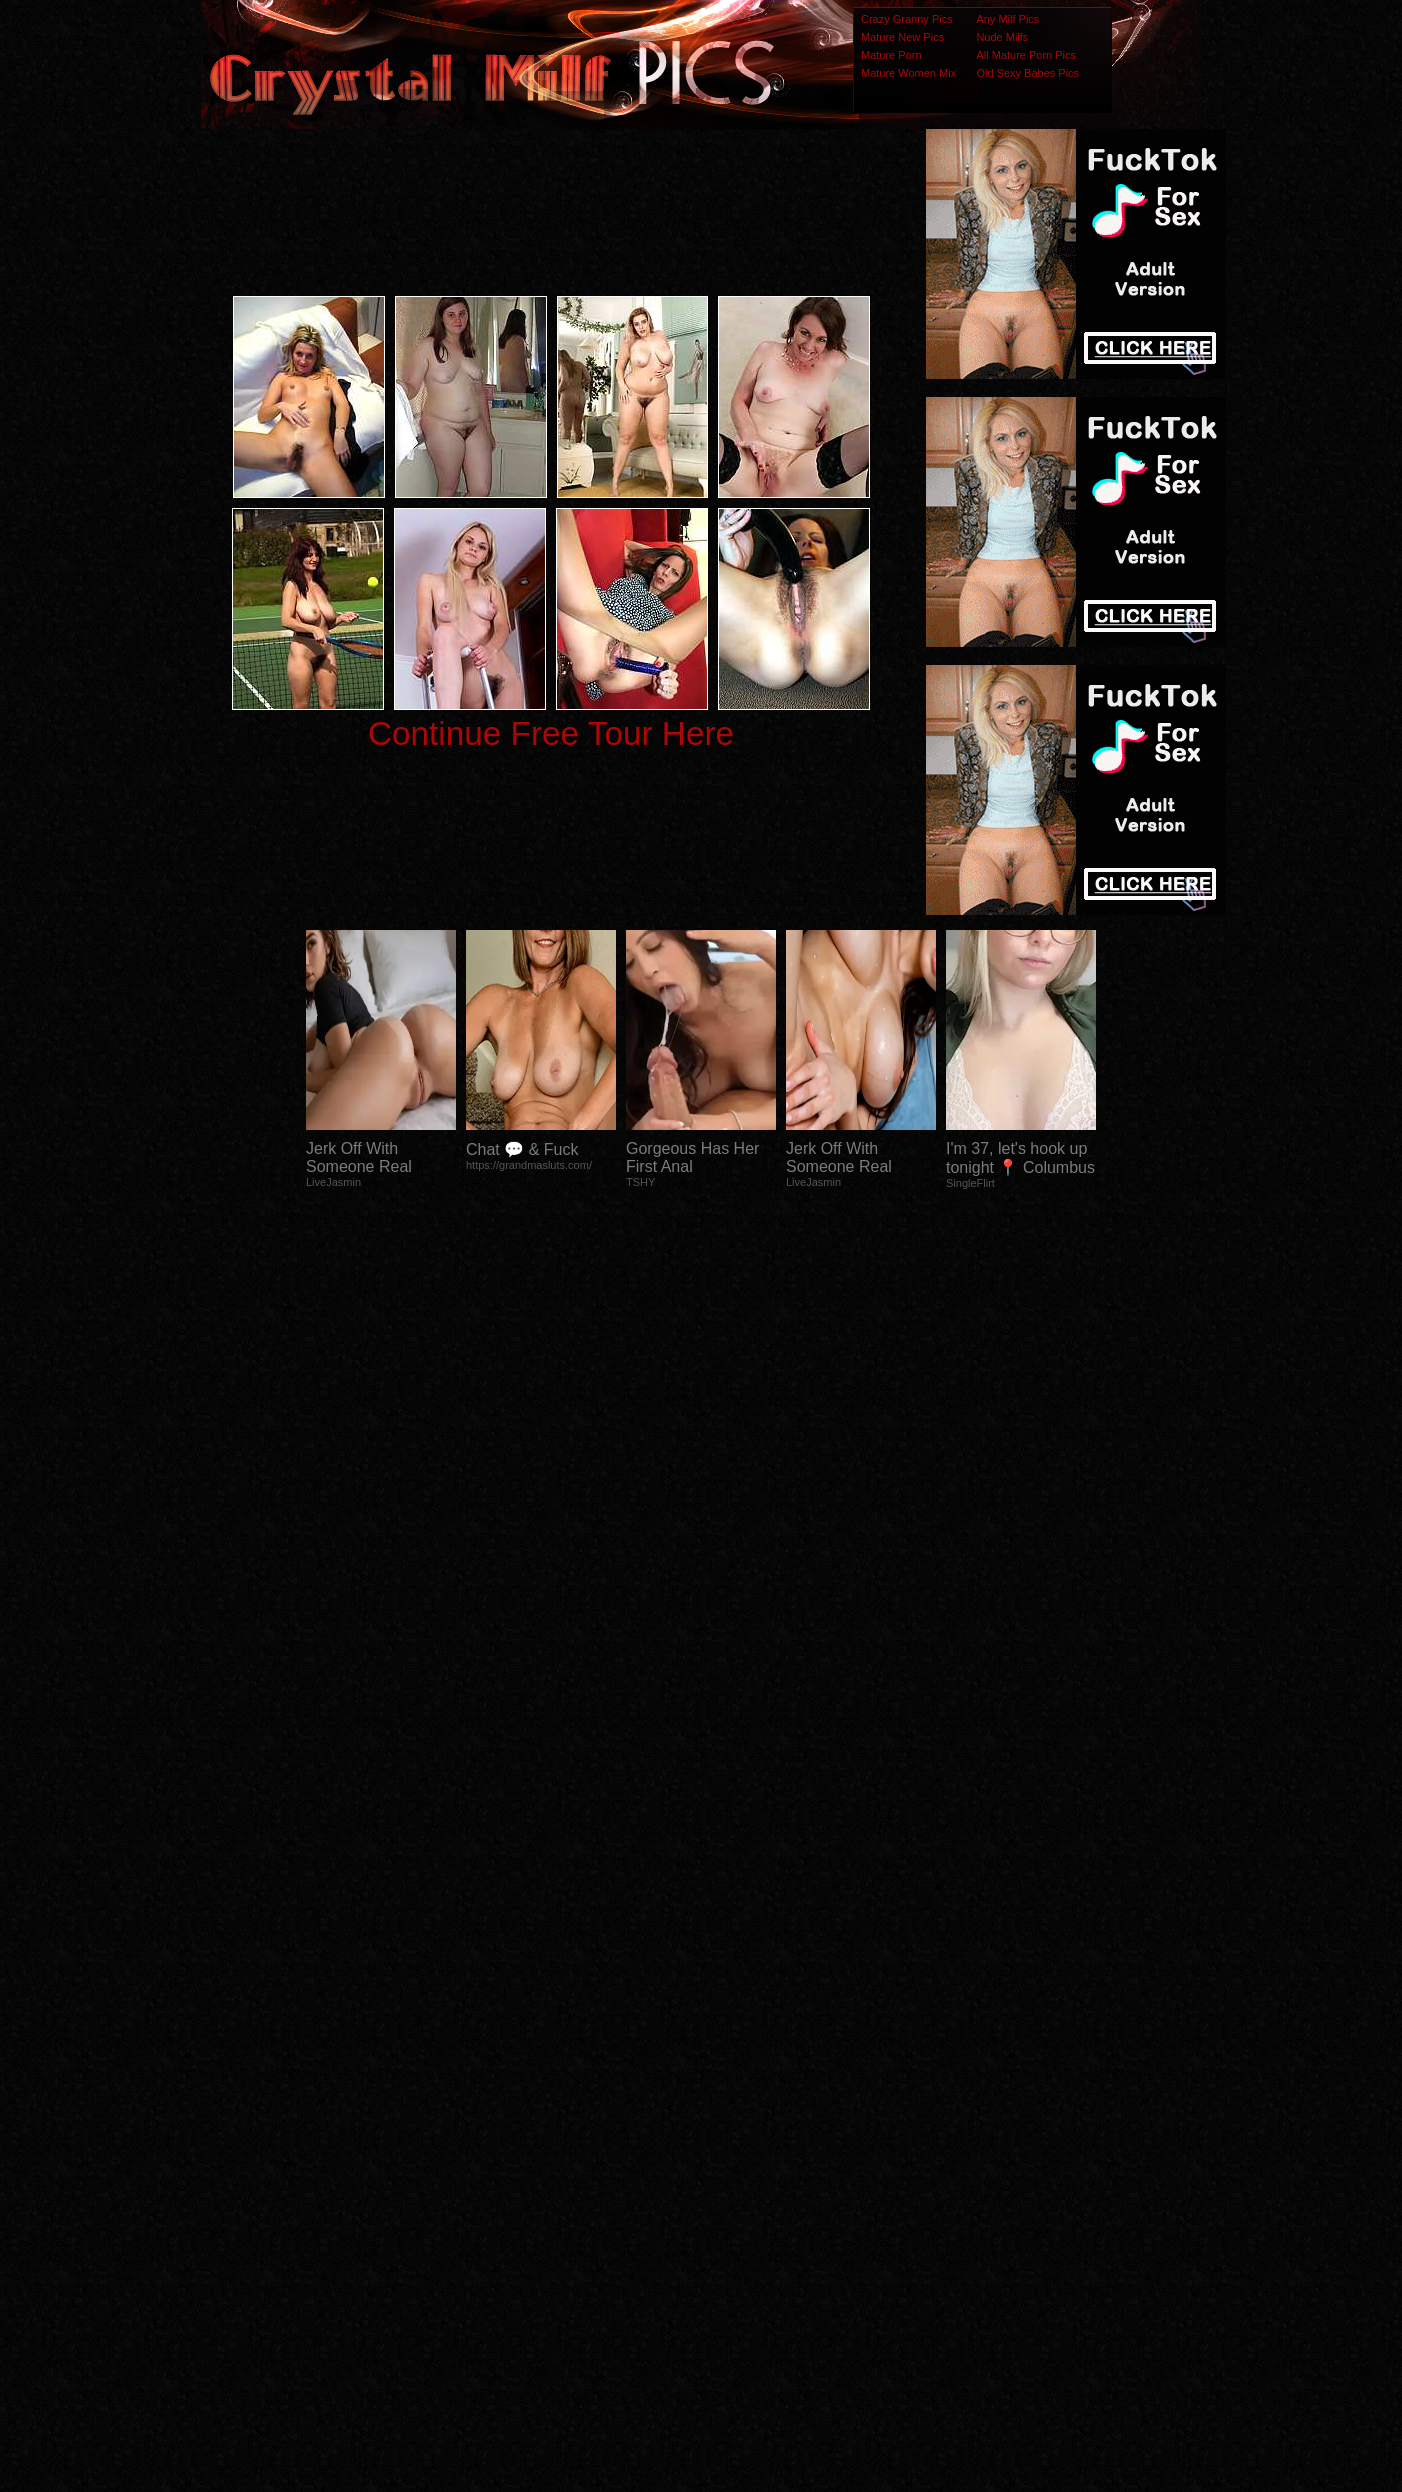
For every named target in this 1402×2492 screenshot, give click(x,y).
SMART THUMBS (736, 2095)
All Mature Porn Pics (1026, 55)
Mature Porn (891, 55)
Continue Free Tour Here (551, 733)
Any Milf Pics (1007, 19)
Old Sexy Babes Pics (1027, 73)
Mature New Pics (902, 37)
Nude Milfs (1002, 37)
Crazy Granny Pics (907, 19)
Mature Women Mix (908, 73)
